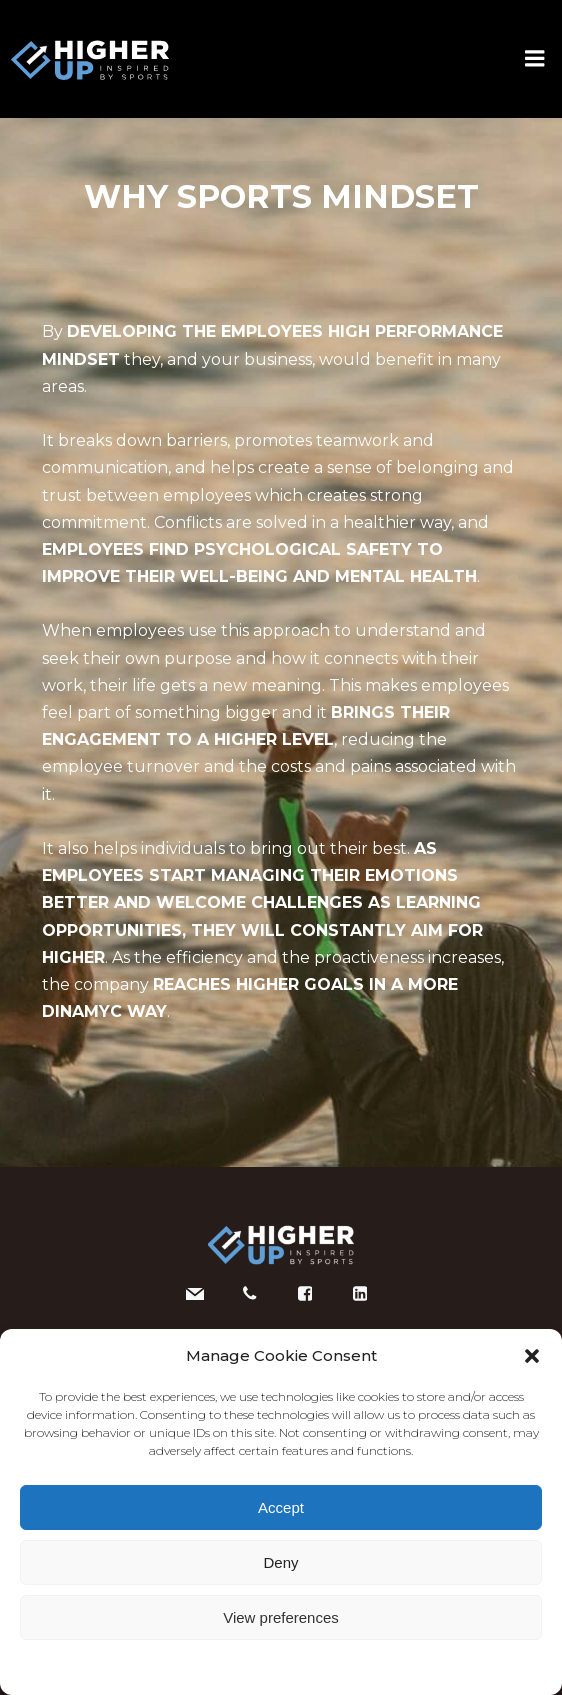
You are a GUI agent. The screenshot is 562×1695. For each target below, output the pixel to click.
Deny (280, 1562)
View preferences (281, 1617)
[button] (532, 1356)
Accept (281, 1507)
